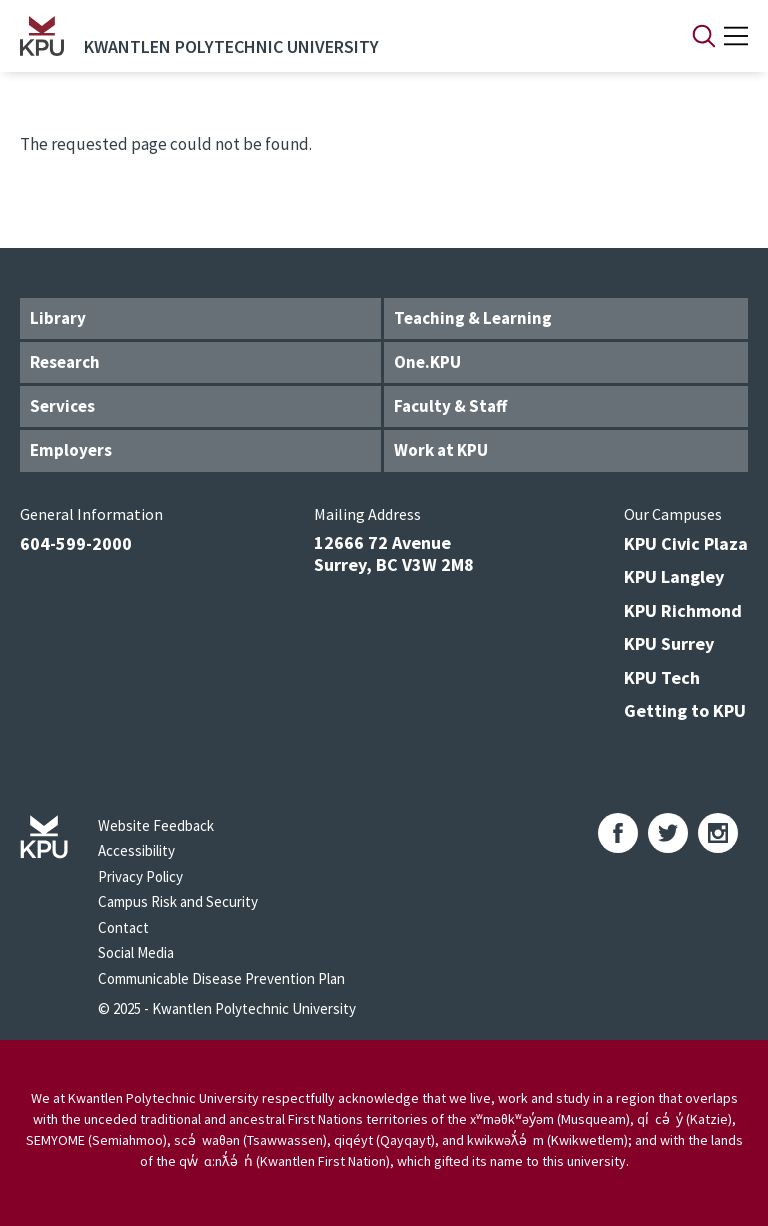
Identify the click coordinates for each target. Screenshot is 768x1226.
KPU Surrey (669, 643)
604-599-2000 (76, 543)
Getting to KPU (685, 710)
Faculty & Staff (450, 406)
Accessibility (136, 850)
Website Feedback (156, 825)
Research (65, 362)
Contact (123, 927)
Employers (71, 450)
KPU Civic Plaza (686, 543)
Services (62, 406)
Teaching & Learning (473, 318)
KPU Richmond (683, 610)
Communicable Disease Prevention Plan (221, 978)
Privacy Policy (140, 876)
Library (58, 318)
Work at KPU (441, 450)
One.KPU (427, 362)
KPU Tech (662, 677)
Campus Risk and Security (178, 901)
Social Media (136, 952)
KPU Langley (674, 576)
